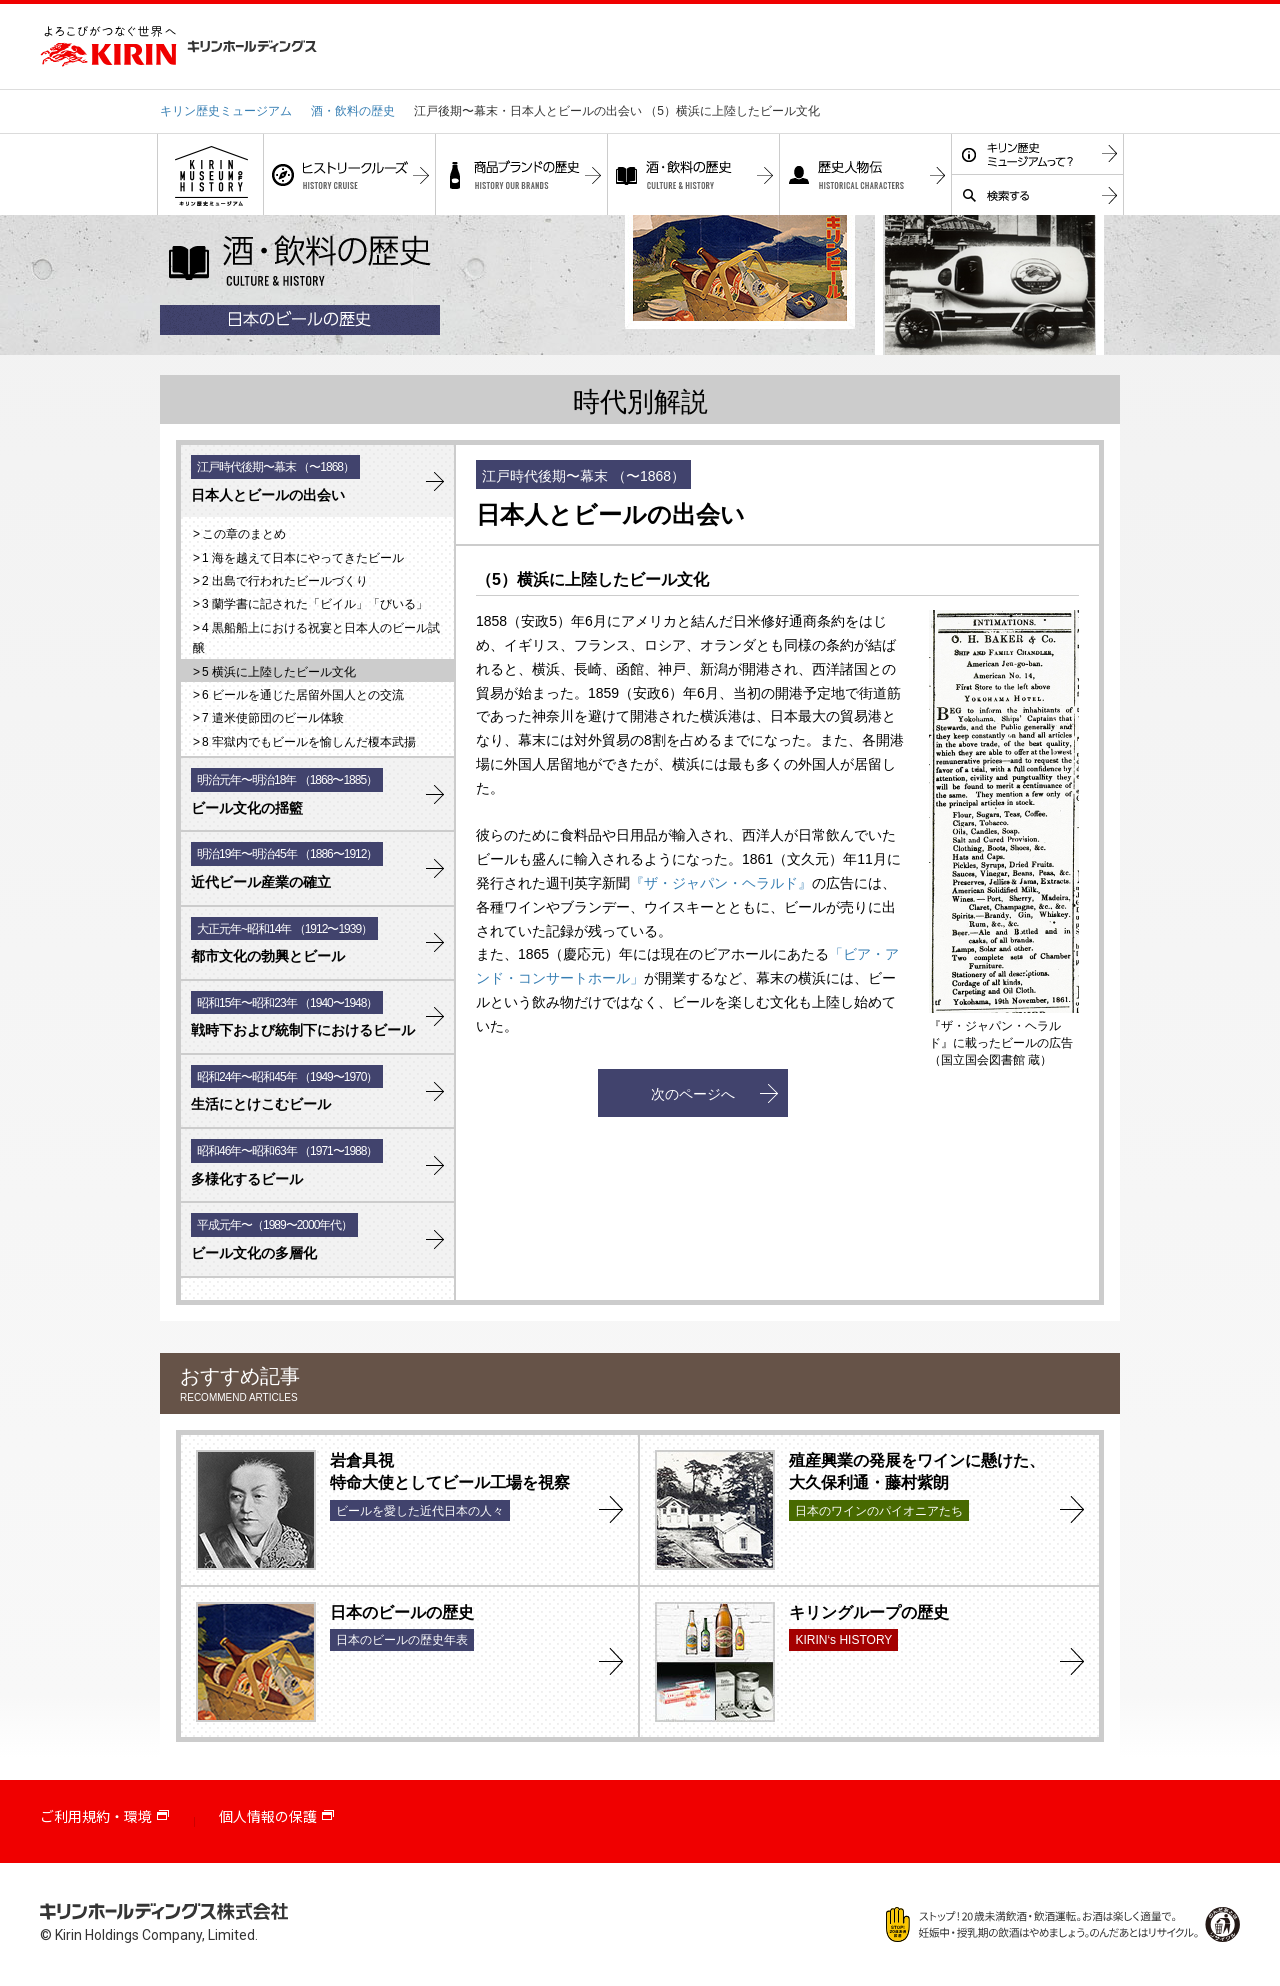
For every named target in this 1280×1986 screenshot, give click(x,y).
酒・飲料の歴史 (353, 111)
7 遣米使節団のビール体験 (273, 718)
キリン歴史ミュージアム (226, 111)
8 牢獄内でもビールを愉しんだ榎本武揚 (309, 742)
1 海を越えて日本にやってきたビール (303, 558)
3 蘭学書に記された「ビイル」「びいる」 (315, 604)
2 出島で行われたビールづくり (285, 581)
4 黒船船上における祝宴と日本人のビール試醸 (316, 638)
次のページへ (693, 1094)
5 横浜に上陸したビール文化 (279, 672)
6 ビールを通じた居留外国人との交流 (303, 695)
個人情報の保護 (268, 1817)
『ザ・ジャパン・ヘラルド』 (721, 883)
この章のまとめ (244, 534)
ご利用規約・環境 (96, 1817)
